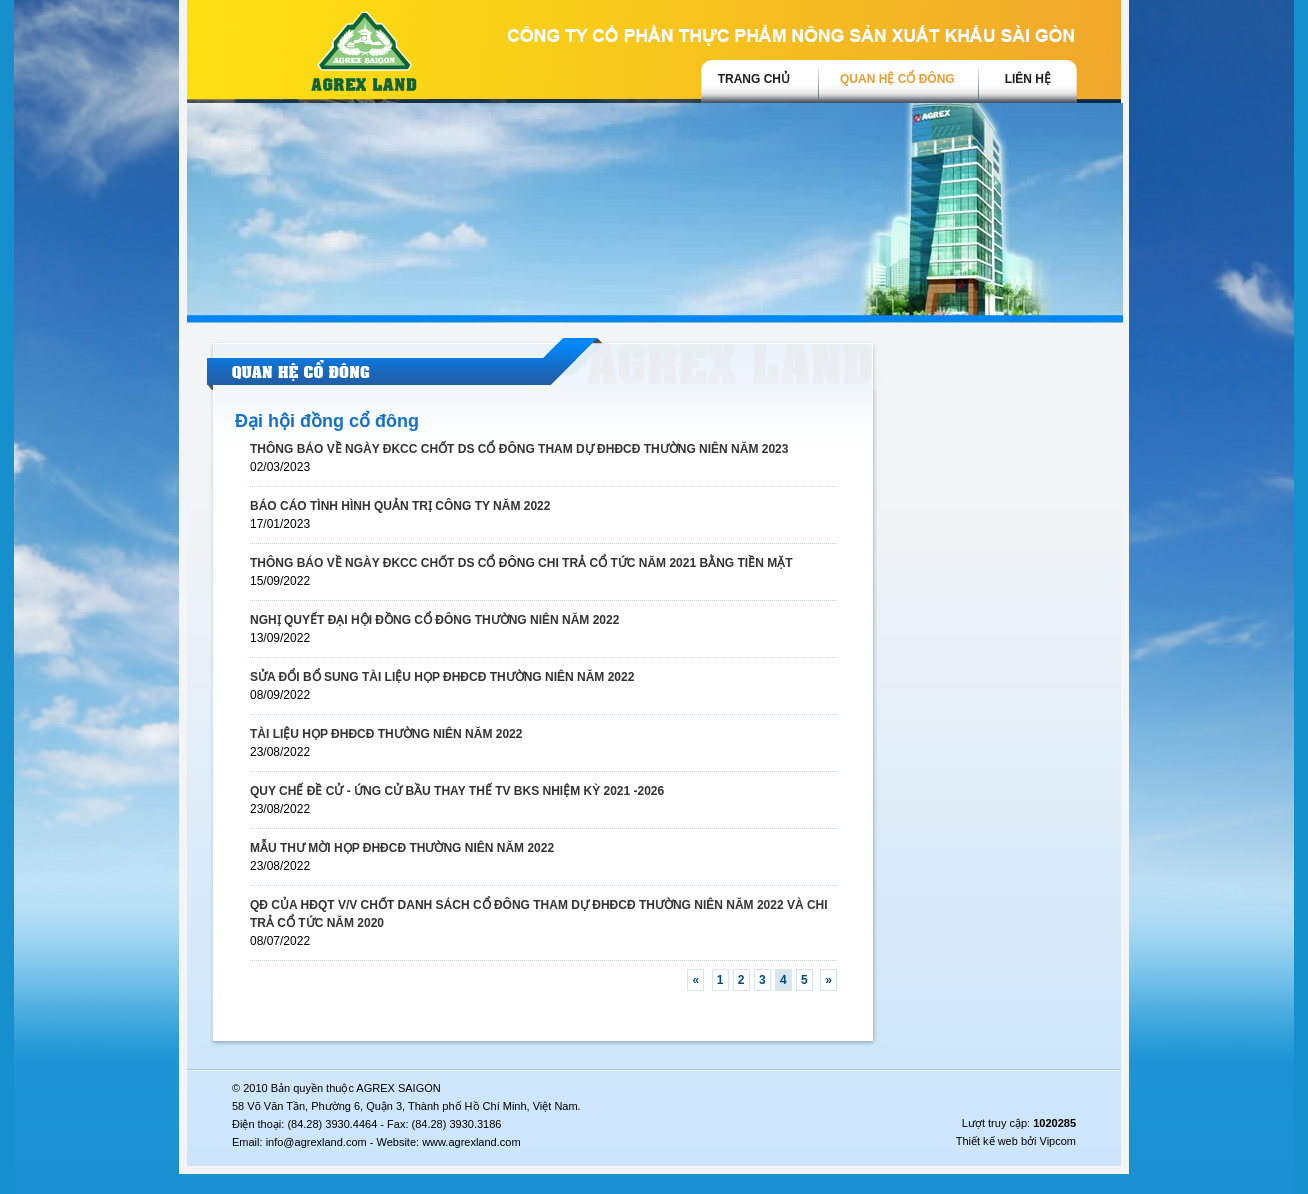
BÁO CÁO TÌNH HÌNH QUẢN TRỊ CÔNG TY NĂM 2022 (400, 506)
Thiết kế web (987, 1141)
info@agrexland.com (316, 1142)
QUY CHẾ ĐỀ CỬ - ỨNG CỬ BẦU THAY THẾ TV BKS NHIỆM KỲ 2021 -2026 (457, 791)
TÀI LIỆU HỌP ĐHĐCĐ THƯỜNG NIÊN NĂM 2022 (386, 734)
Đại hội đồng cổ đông (327, 421)
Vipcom (1058, 1141)
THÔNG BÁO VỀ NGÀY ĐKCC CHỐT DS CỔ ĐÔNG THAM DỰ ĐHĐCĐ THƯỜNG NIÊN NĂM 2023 (519, 449)
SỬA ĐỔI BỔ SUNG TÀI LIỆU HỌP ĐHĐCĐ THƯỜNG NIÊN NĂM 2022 (442, 677)
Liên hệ (1028, 79)
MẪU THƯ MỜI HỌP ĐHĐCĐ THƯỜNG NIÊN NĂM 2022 (402, 848)
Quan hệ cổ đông (897, 79)
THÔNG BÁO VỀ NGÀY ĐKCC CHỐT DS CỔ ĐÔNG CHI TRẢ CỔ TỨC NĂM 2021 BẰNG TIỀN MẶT (521, 563)
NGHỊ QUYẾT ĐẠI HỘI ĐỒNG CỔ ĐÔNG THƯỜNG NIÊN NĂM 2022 (434, 620)
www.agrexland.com (471, 1142)
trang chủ (754, 79)
